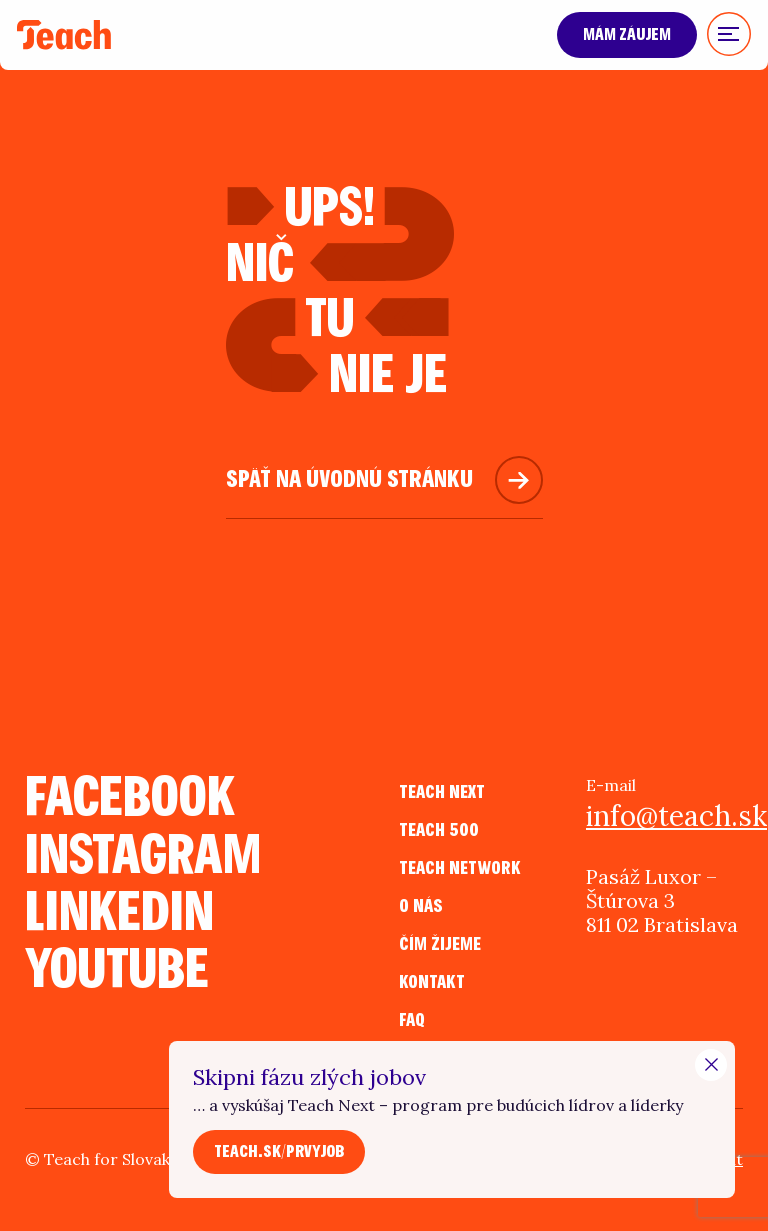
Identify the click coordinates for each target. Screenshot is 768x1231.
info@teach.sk (664, 816)
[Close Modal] (711, 1065)
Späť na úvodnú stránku (349, 479)
